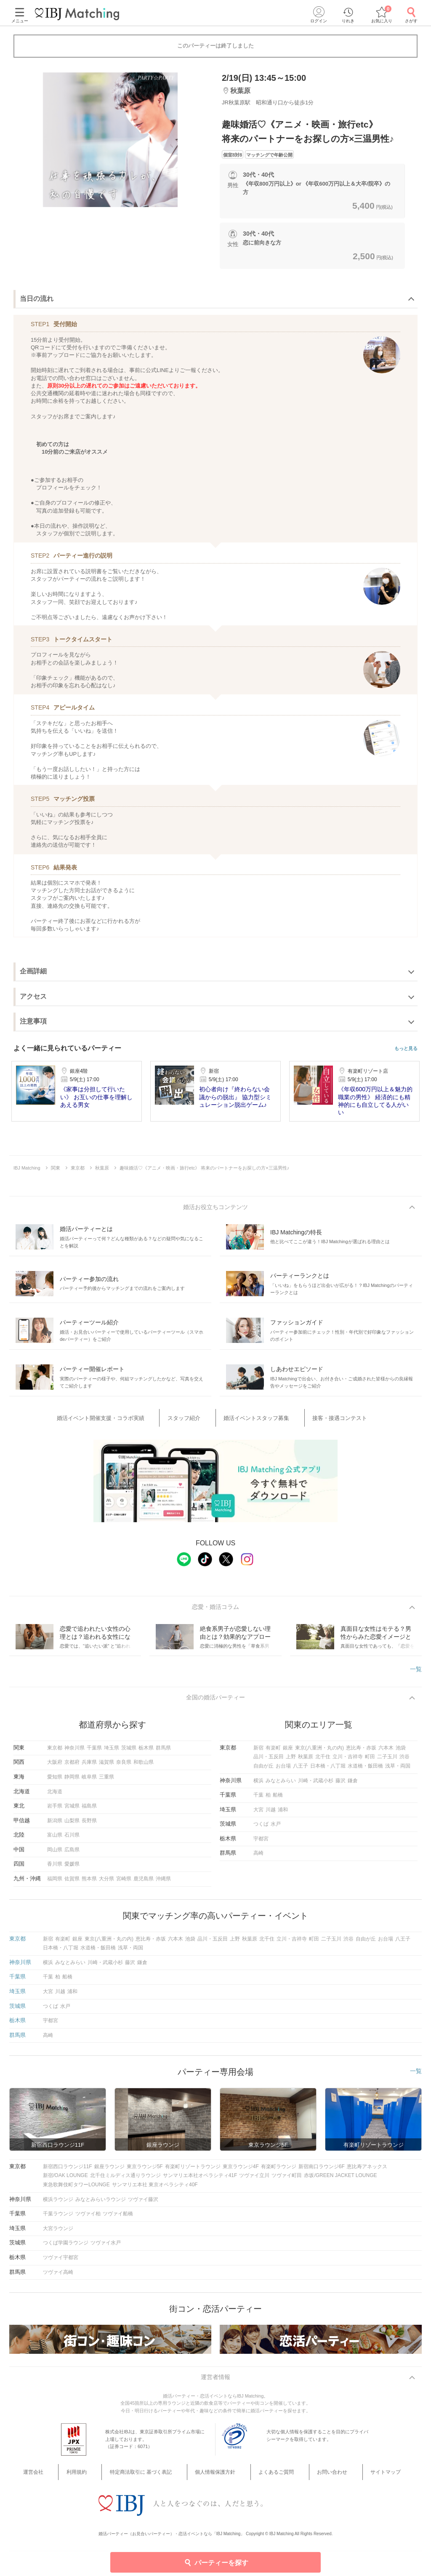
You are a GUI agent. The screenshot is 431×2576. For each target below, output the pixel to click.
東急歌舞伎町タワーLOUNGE (76, 2190)
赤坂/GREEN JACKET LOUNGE (340, 2181)
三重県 (106, 1783)
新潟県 (54, 1826)
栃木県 (146, 1754)
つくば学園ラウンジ (65, 2249)
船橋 (278, 1801)
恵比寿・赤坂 (361, 1754)
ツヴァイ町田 (286, 2181)
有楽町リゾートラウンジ (193, 2172)
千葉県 (94, 1754)
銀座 (288, 1754)
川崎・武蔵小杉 (315, 1786)
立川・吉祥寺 (348, 1762)
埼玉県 (111, 1754)
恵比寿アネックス (367, 2172)
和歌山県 (143, 1768)
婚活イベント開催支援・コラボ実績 (126, 1420)
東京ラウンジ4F (241, 2172)
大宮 (258, 1815)
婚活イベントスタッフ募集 (253, 1420)
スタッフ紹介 (194, 1420)
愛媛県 (72, 1870)
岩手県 (54, 1812)
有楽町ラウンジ (278, 2172)
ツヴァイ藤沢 (143, 2205)
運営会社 (71, 2479)
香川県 (54, 1870)
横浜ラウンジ (58, 2205)
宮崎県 (123, 1884)
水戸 (276, 1830)
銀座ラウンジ (109, 2172)
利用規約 (101, 2479)
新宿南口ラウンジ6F (321, 2172)
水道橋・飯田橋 (365, 1772)
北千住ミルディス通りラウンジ (125, 2181)
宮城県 (72, 1812)
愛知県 (54, 1783)
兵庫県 (89, 1768)
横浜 (258, 1786)
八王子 (300, 1772)
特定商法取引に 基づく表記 (155, 2479)
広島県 (72, 1855)
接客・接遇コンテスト (322, 1420)
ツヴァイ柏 (88, 2219)
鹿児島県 (143, 1884)
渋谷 (404, 1762)
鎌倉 (353, 1786)
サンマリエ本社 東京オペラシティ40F (155, 2190)
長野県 (89, 1826)
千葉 (258, 1801)
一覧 (416, 1671)
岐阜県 (89, 1783)
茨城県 (128, 1754)
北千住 (322, 1762)
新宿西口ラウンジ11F (67, 2172)
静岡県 (72, 1783)
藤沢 (340, 1786)
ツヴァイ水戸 (105, 2249)
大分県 (106, 1884)
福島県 (89, 1812)
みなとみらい (281, 1786)
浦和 (283, 1815)
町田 (370, 1762)
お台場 (283, 1772)
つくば (261, 1830)
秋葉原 (305, 1762)
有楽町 (273, 1754)
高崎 (258, 1859)
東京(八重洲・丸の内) (319, 1754)
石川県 (72, 1841)
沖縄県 (163, 1884)
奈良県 (123, 1768)
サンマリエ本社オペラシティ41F (200, 2181)
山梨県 (72, 1826)
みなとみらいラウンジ (100, 2205)
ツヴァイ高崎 (58, 2278)
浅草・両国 (397, 1772)
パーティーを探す (215, 2561)
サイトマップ (354, 2479)
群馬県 (163, 1754)
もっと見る (406, 1048)
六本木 (386, 1754)
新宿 (258, 1754)
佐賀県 (72, 1884)
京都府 (72, 1768)
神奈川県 (74, 1754)
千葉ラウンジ (58, 2219)
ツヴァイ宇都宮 (60, 2263)
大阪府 (54, 1768)
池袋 (401, 1754)
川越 (271, 1815)
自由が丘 (263, 1772)
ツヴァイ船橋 (118, 2219)
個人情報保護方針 (219, 2479)
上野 (291, 1762)
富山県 (54, 1841)
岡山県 (54, 1855)
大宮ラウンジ (58, 2234)
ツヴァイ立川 (254, 2181)
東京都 (54, 1754)
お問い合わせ (313, 2479)
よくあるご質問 (269, 2479)
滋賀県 (106, 1768)
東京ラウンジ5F (145, 2172)
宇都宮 (261, 1845)
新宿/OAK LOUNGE (65, 2181)
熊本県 (89, 1884)
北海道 (54, 1797)
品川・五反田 (268, 1762)
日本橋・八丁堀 (328, 1772)
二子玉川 (387, 1762)
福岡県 (54, 1884)
